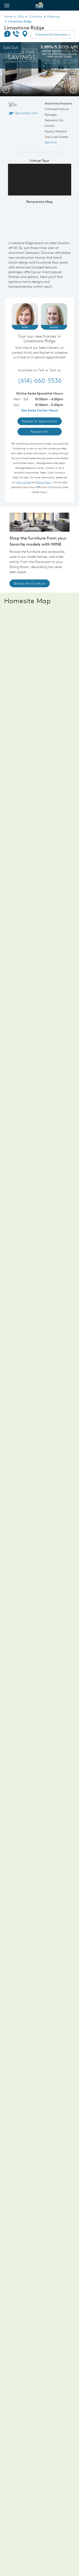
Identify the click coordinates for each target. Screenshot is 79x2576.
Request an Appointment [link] (39, 421)
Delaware (53, 16)
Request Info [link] (39, 431)
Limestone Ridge (24, 27)
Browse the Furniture (29, 583)
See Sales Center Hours (39, 410)
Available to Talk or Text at (39, 370)
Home (8, 16)
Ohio (20, 16)
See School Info (22, 113)
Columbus (35, 16)
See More (51, 142)
